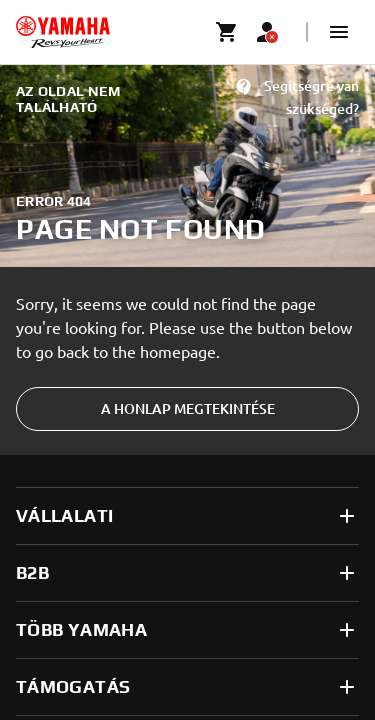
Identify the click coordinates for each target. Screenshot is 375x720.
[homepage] (63, 32)
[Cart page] (227, 32)
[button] (339, 32)
